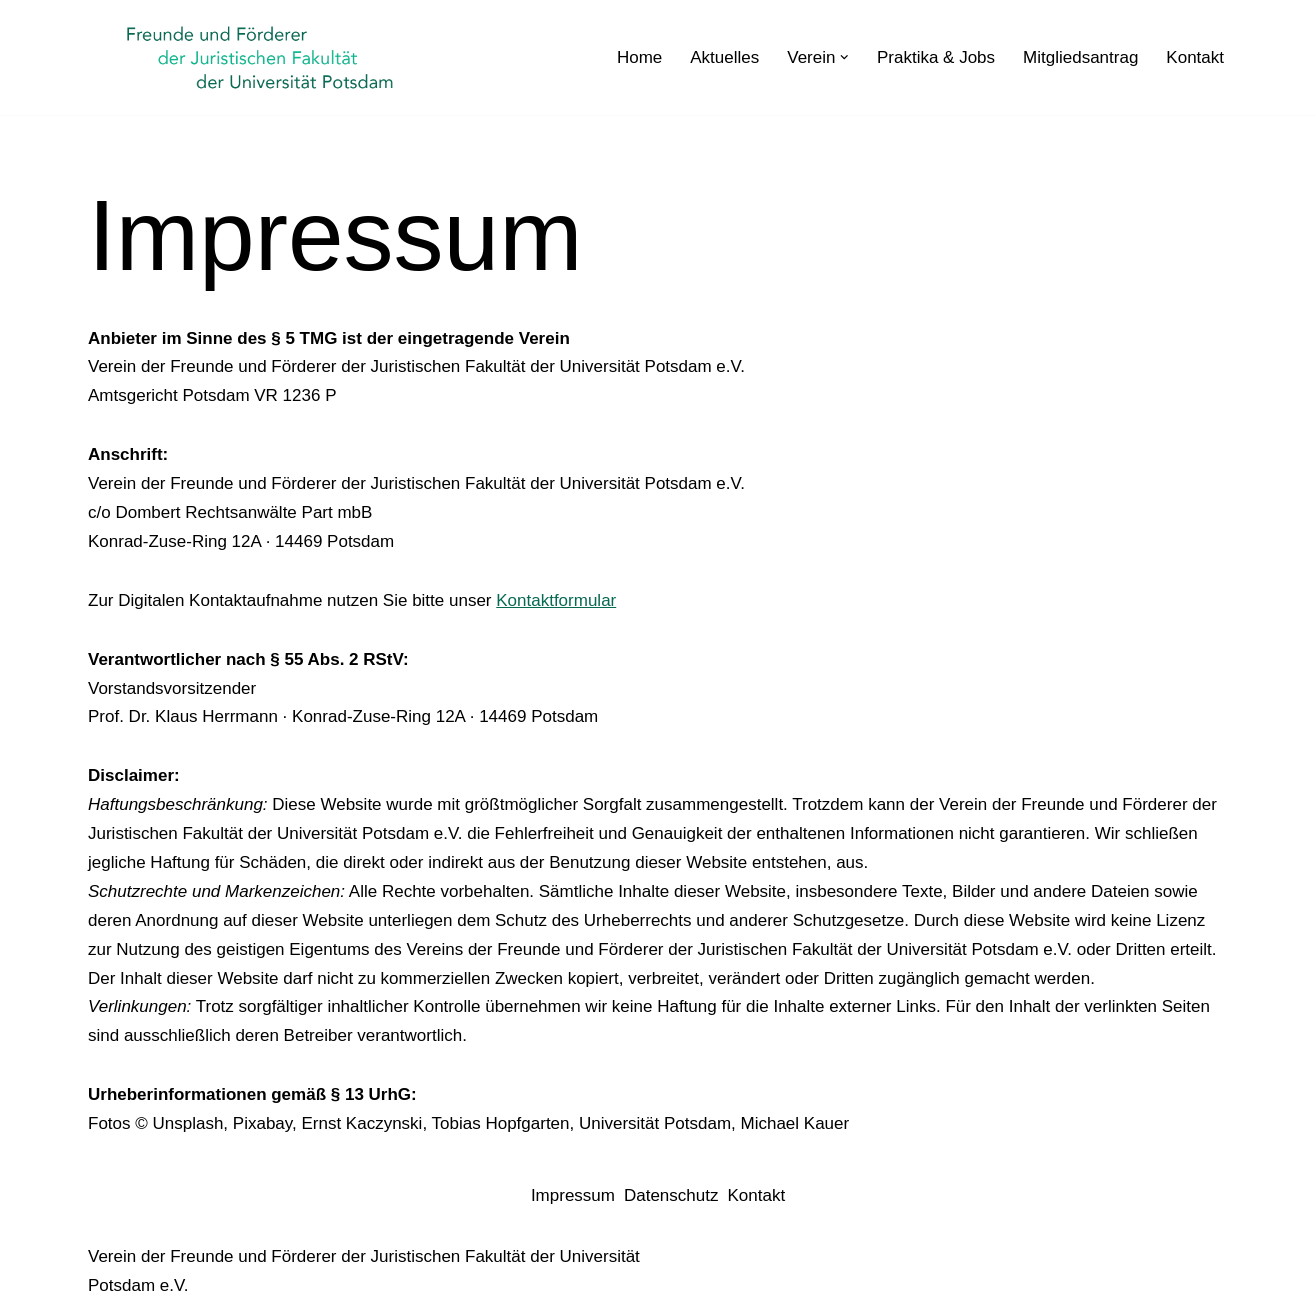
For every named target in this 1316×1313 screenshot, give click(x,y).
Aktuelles (724, 57)
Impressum (573, 1195)
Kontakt (1195, 57)
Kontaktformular (556, 600)
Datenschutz (671, 1195)
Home (639, 57)
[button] (844, 57)
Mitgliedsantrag (1080, 57)
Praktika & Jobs (936, 57)
